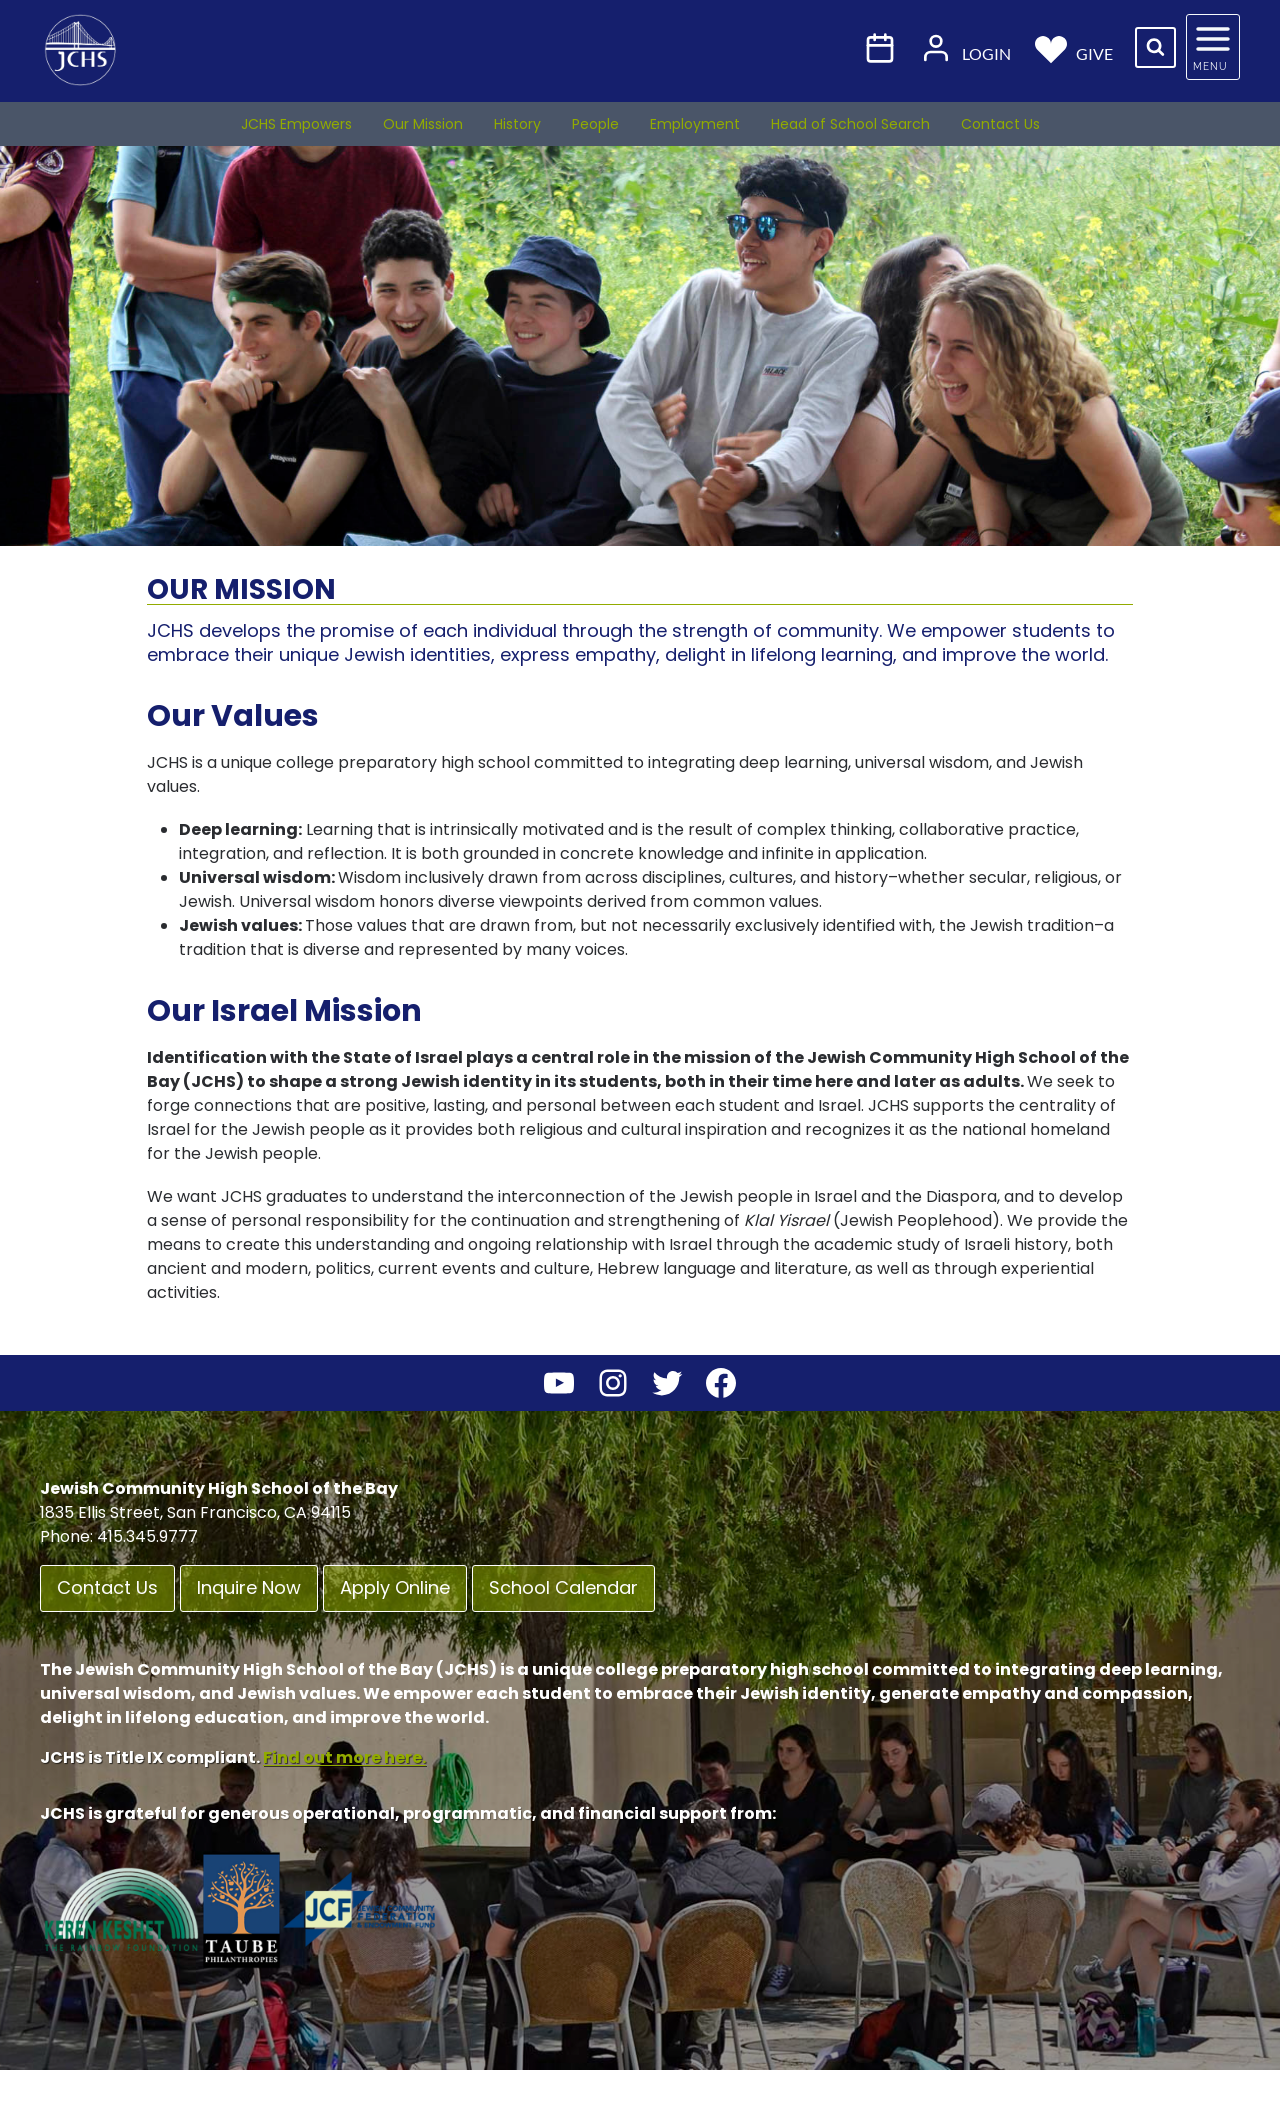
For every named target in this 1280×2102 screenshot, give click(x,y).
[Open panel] (1213, 47)
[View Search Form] (1155, 47)
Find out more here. (344, 1757)
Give (1074, 47)
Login (965, 47)
